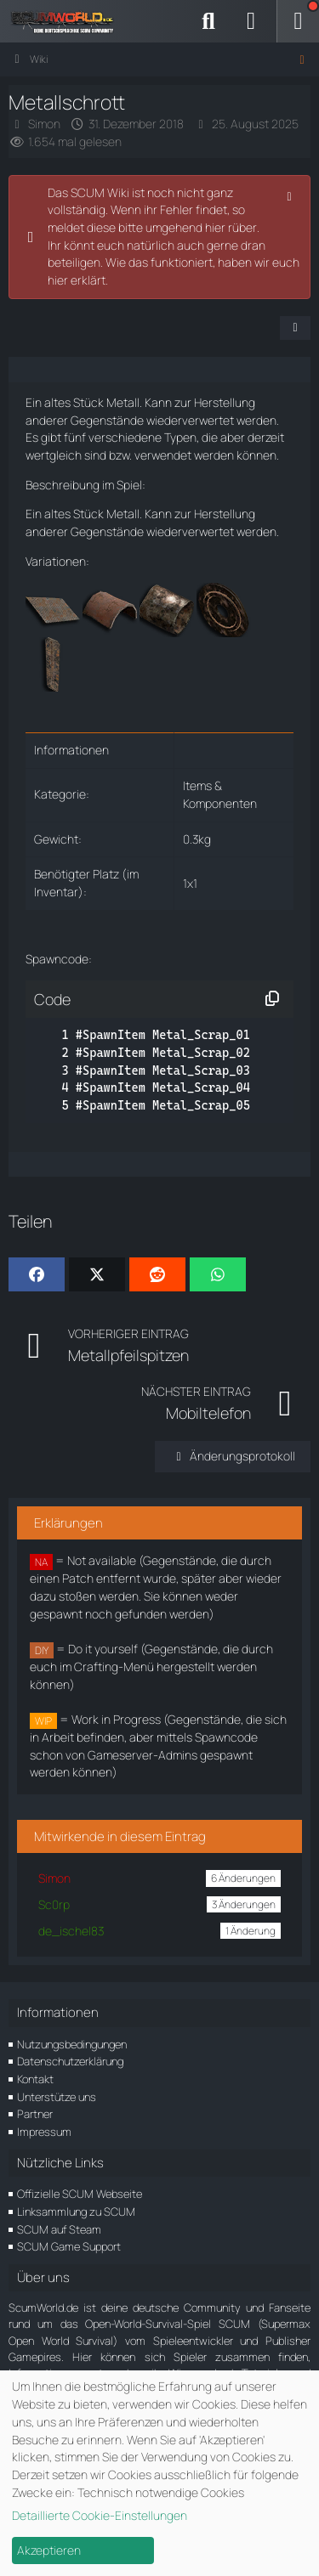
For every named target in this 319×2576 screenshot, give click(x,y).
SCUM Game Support (69, 2246)
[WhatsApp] (218, 1274)
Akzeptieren (49, 2550)
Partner (35, 2113)
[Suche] (208, 21)
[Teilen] (295, 328)
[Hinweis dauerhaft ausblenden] (291, 194)
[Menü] (297, 21)
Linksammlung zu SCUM (76, 2211)
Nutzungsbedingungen (72, 2044)
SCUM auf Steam (59, 2229)
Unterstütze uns (56, 2096)
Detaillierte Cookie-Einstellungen (99, 2515)
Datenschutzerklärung (70, 2061)
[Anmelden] (251, 21)
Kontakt (35, 2079)
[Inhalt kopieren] (272, 999)
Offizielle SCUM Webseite (79, 2193)
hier (58, 280)
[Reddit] (157, 1274)
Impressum (44, 2131)
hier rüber (231, 227)
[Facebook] (37, 1274)
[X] (97, 1274)
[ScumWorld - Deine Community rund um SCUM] (68, 21)
